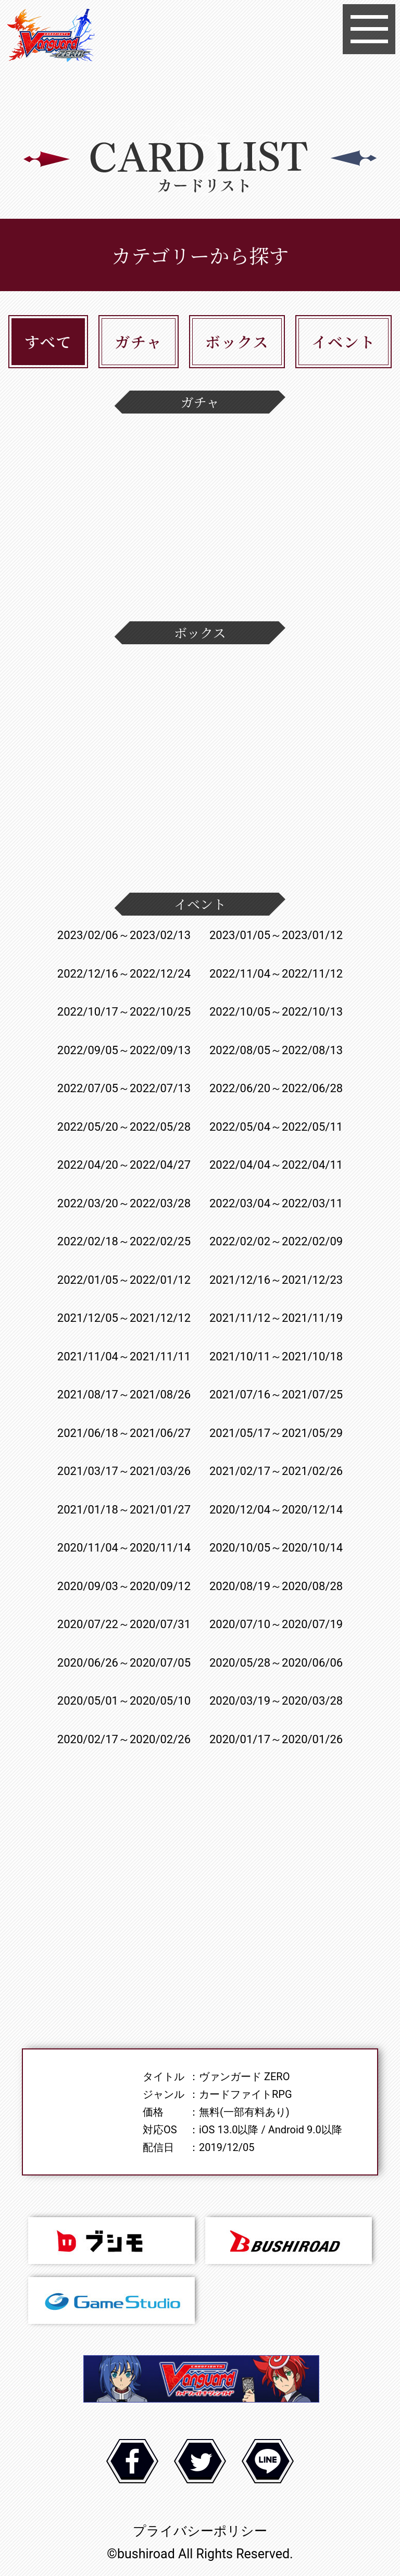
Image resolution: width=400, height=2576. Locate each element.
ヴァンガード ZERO (51, 37)
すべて (48, 341)
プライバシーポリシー (200, 2531)
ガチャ (138, 341)
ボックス (237, 341)
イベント (343, 341)
